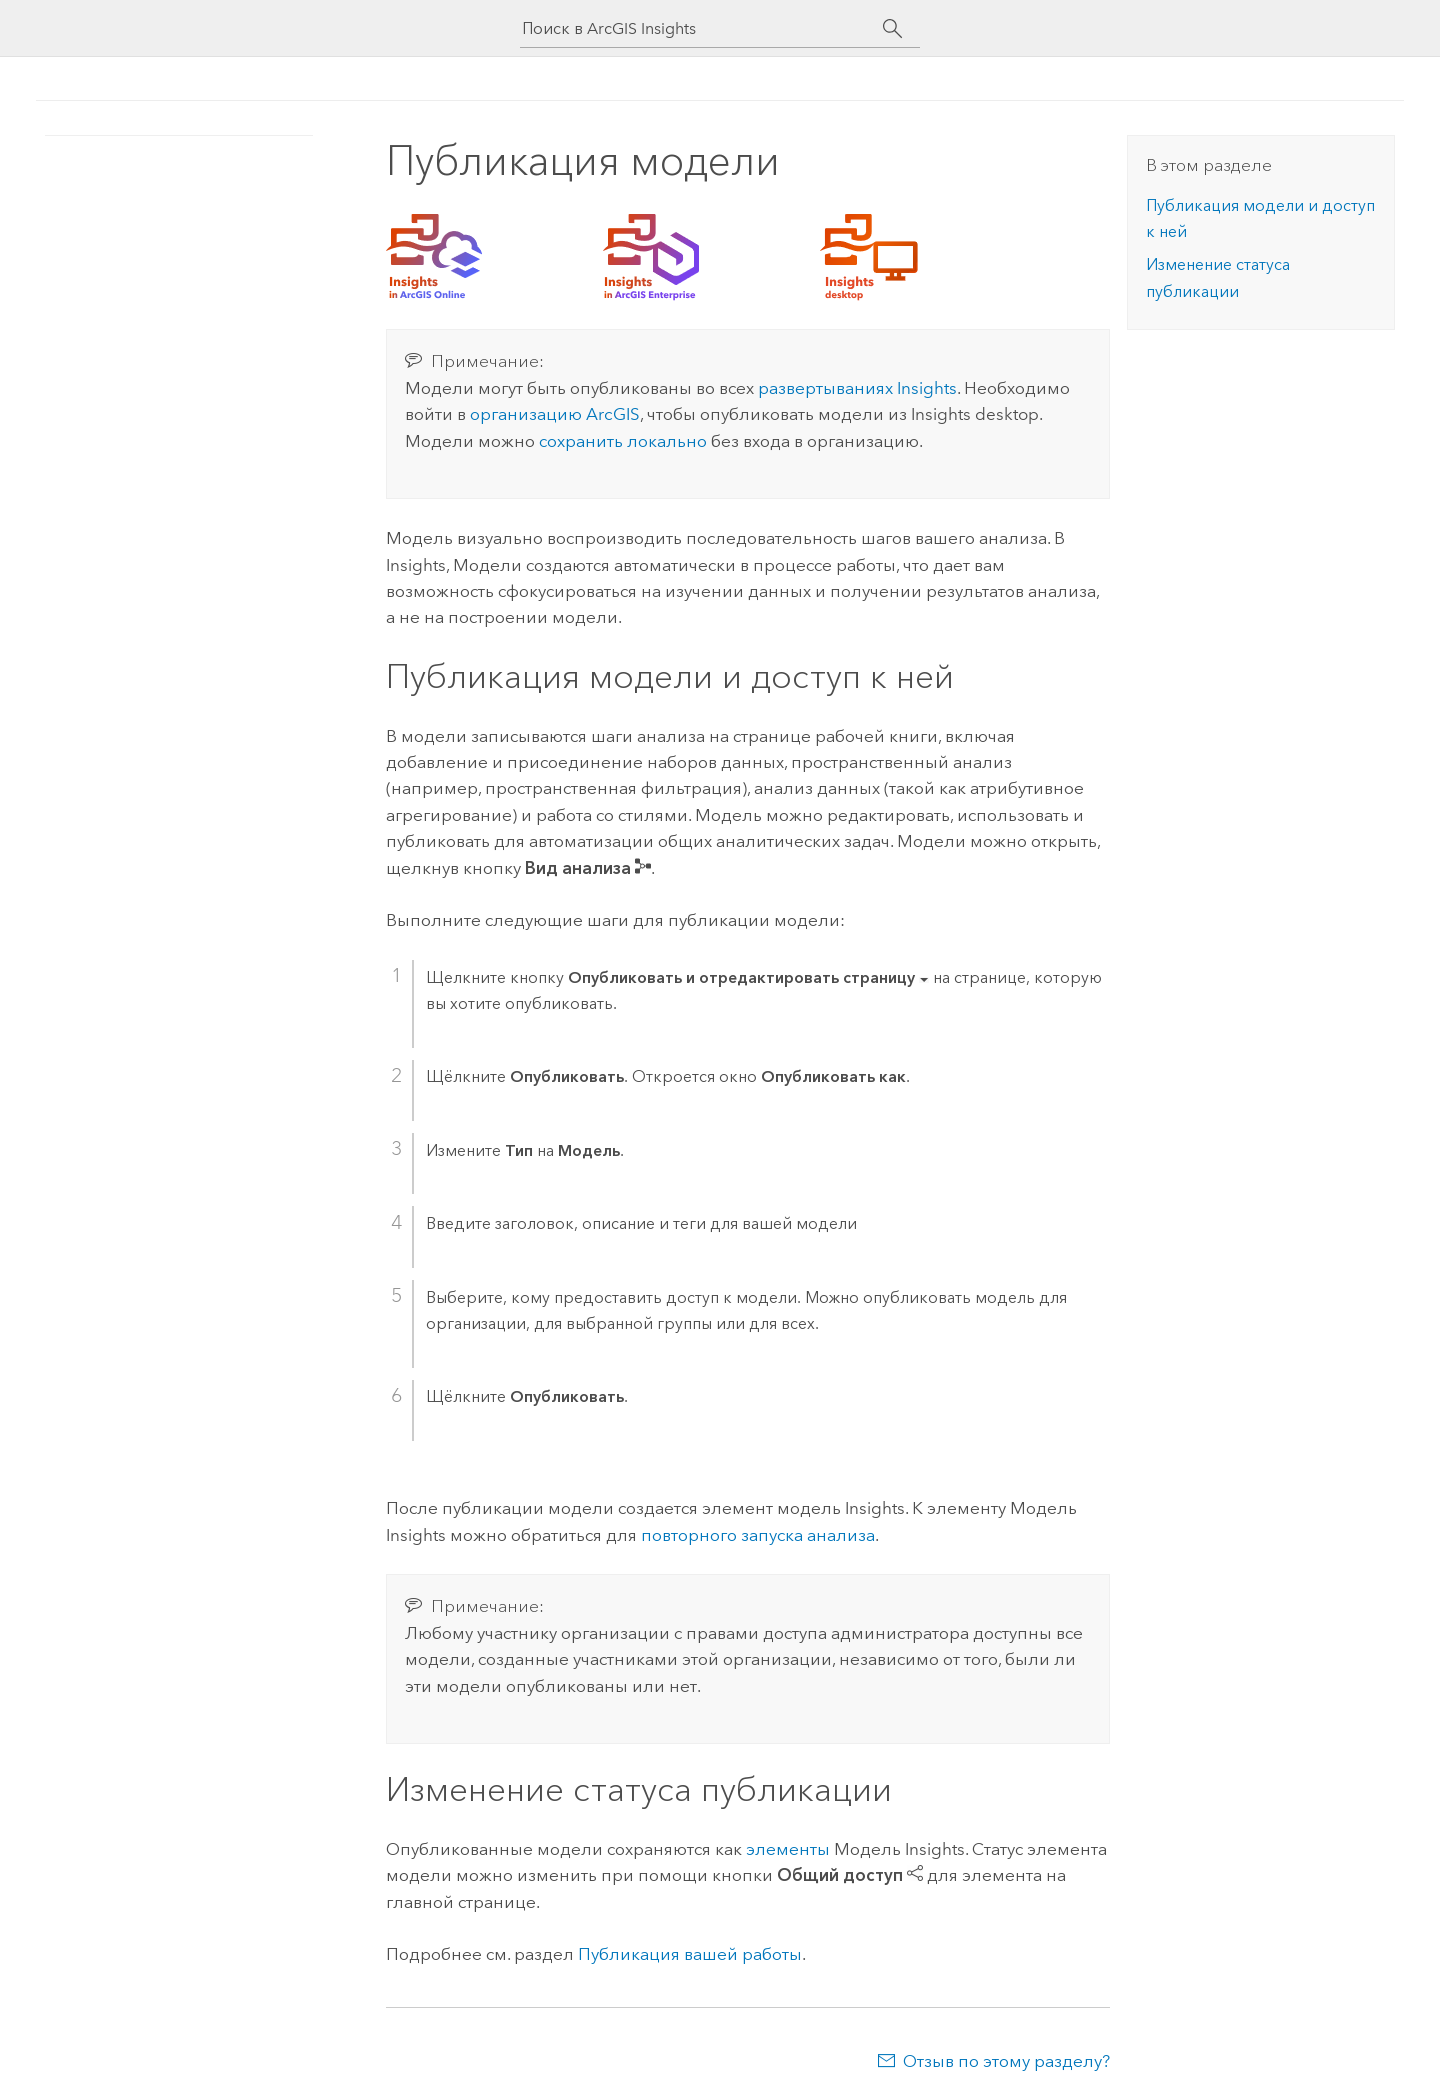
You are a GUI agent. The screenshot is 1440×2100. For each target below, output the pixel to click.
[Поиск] (892, 29)
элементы (788, 1849)
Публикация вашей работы (690, 1954)
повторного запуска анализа (758, 1535)
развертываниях (857, 388)
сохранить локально (623, 441)
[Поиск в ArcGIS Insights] (702, 28)
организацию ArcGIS (555, 414)
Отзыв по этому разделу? (1006, 2061)
